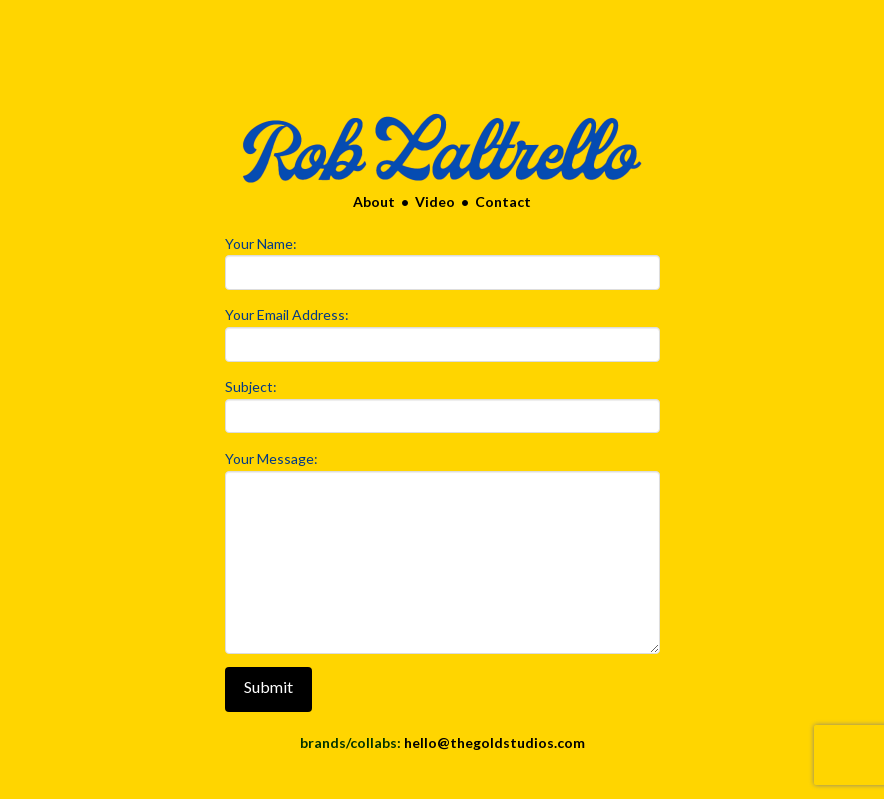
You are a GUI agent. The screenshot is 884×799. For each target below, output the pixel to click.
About (374, 201)
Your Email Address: (442, 330)
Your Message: (442, 470)
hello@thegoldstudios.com (494, 742)
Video (432, 201)
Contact (503, 201)
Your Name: (442, 259)
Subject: (442, 402)
